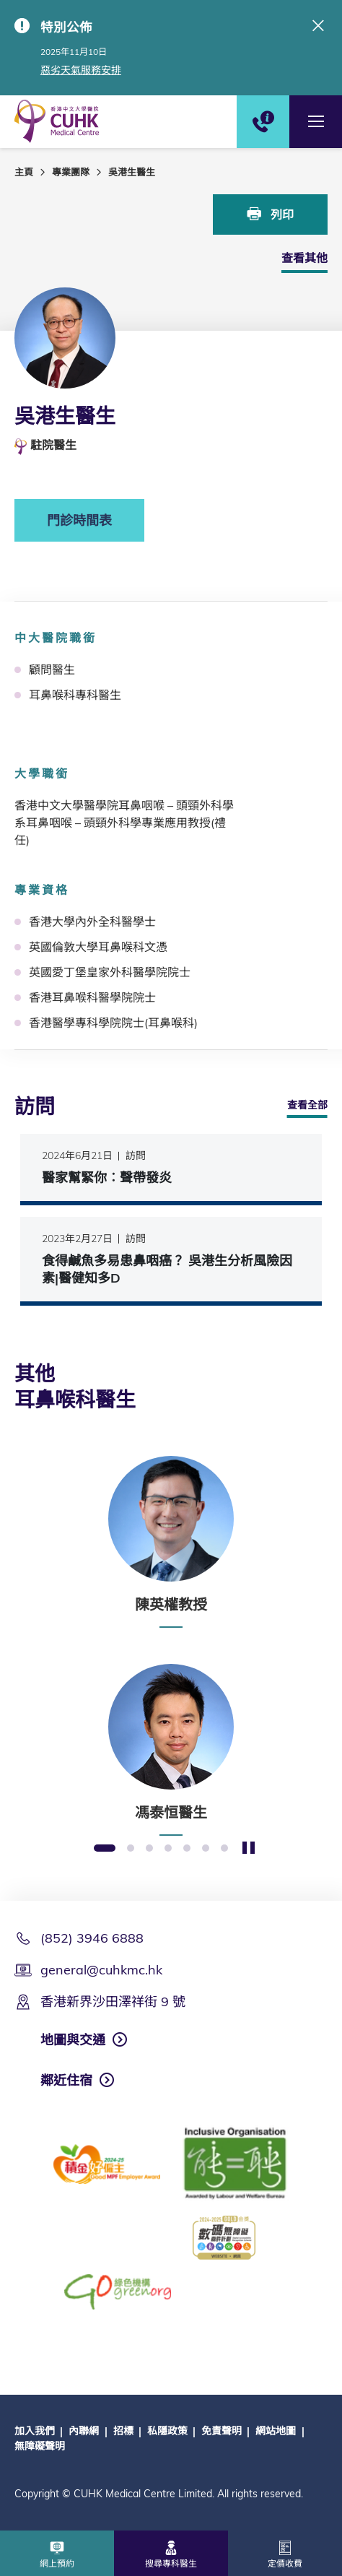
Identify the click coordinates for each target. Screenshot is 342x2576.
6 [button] (205, 1849)
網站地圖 (275, 2430)
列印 (270, 214)
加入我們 (34, 2430)
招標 (123, 2430)
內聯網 (84, 2430)
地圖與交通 (72, 2039)
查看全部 (307, 1104)
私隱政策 (167, 2430)
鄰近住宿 (66, 2080)
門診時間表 (79, 520)
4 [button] (168, 1849)
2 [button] (130, 1849)
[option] (171, 1542)
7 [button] (224, 1849)
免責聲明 (221, 2430)
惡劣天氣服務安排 (80, 70)
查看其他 (304, 258)
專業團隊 (70, 172)
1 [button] (104, 1849)
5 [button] (186, 1849)
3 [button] (149, 1849)
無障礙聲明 (39, 2446)
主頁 (23, 172)
